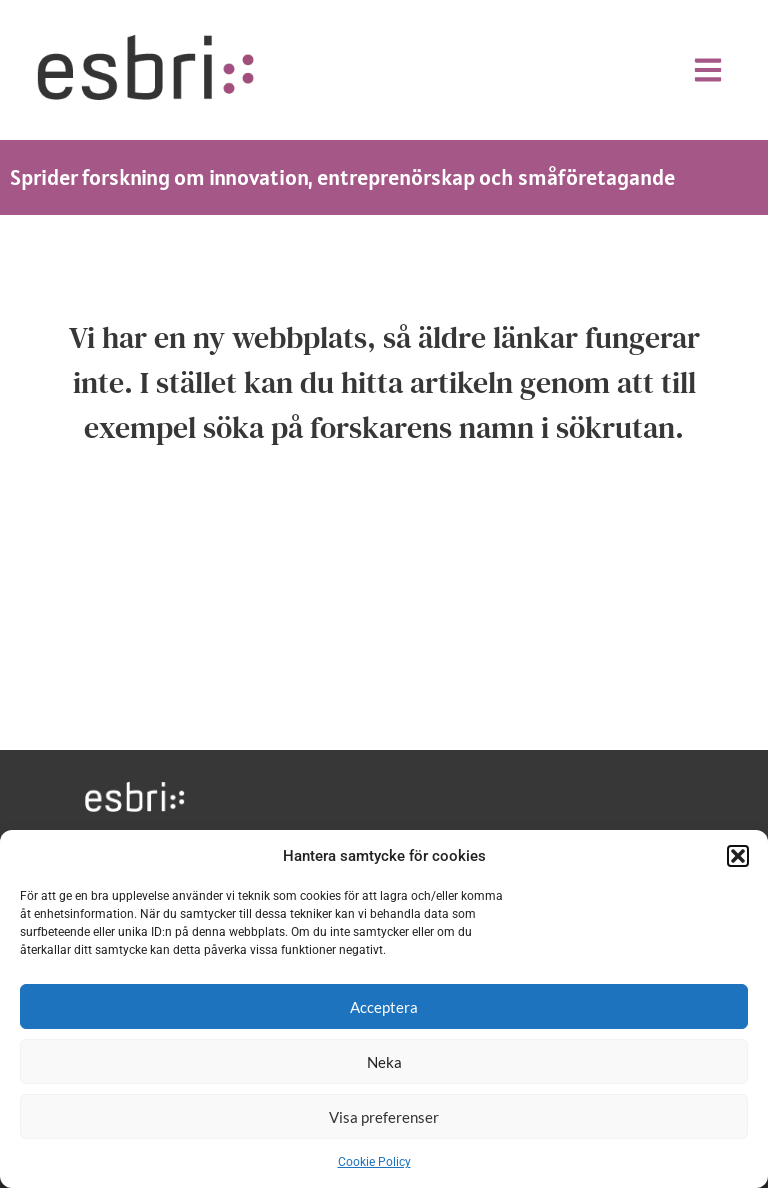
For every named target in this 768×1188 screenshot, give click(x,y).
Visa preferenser (384, 1117)
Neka (384, 1062)
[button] (738, 856)
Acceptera (384, 1007)
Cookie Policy (374, 1162)
